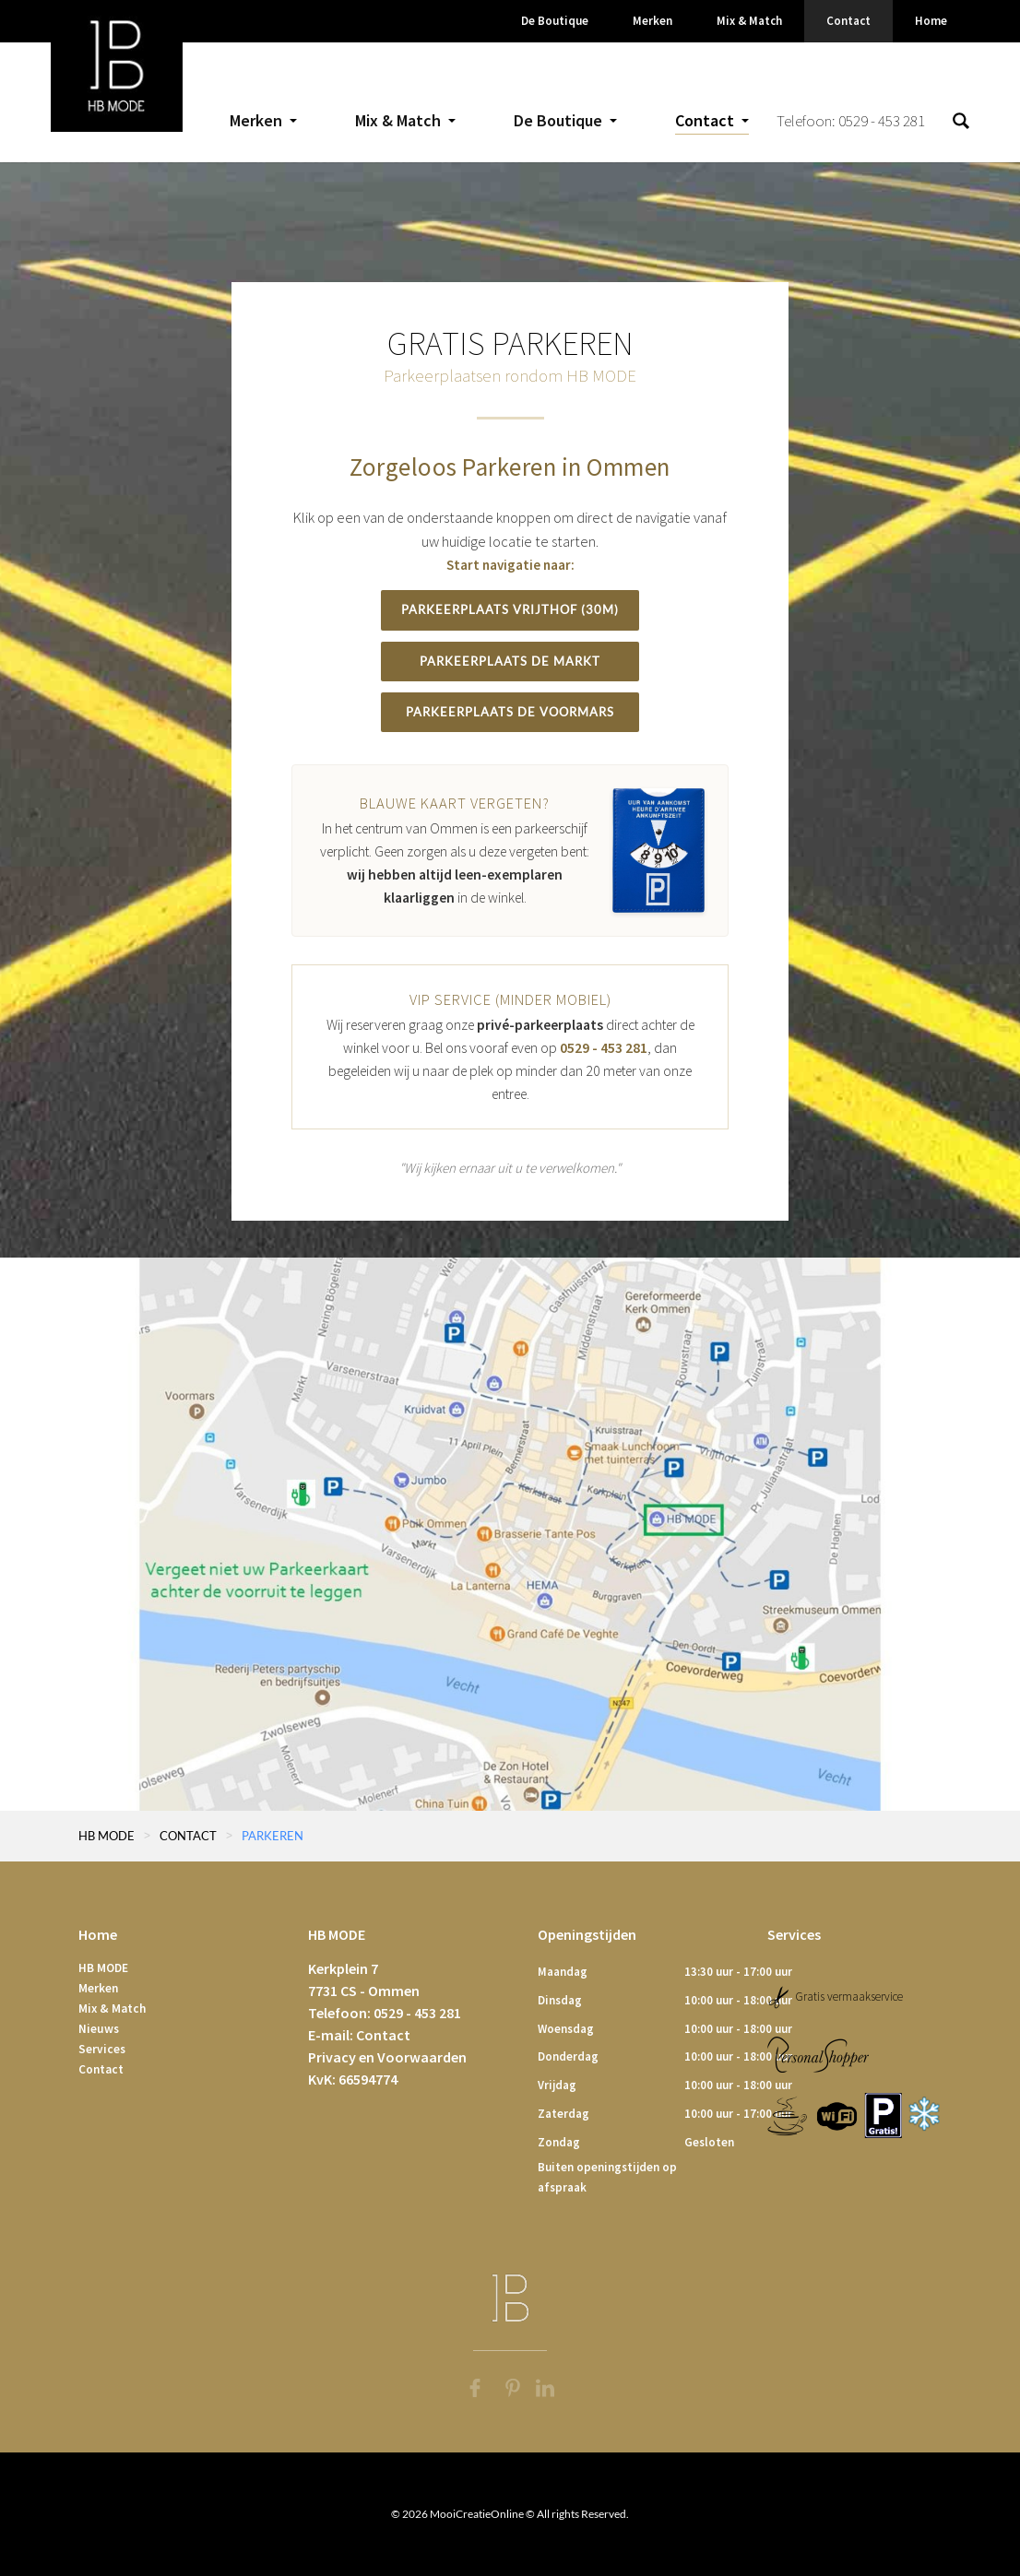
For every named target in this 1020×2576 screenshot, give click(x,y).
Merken (98, 1988)
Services (101, 2049)
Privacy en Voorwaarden (387, 2057)
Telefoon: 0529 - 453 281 (851, 121)
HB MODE (601, 375)
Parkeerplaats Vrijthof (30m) (510, 609)
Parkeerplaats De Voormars (510, 711)
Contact (101, 2069)
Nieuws (98, 2029)
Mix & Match (112, 2008)
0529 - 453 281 (603, 1048)
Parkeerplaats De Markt (510, 661)
